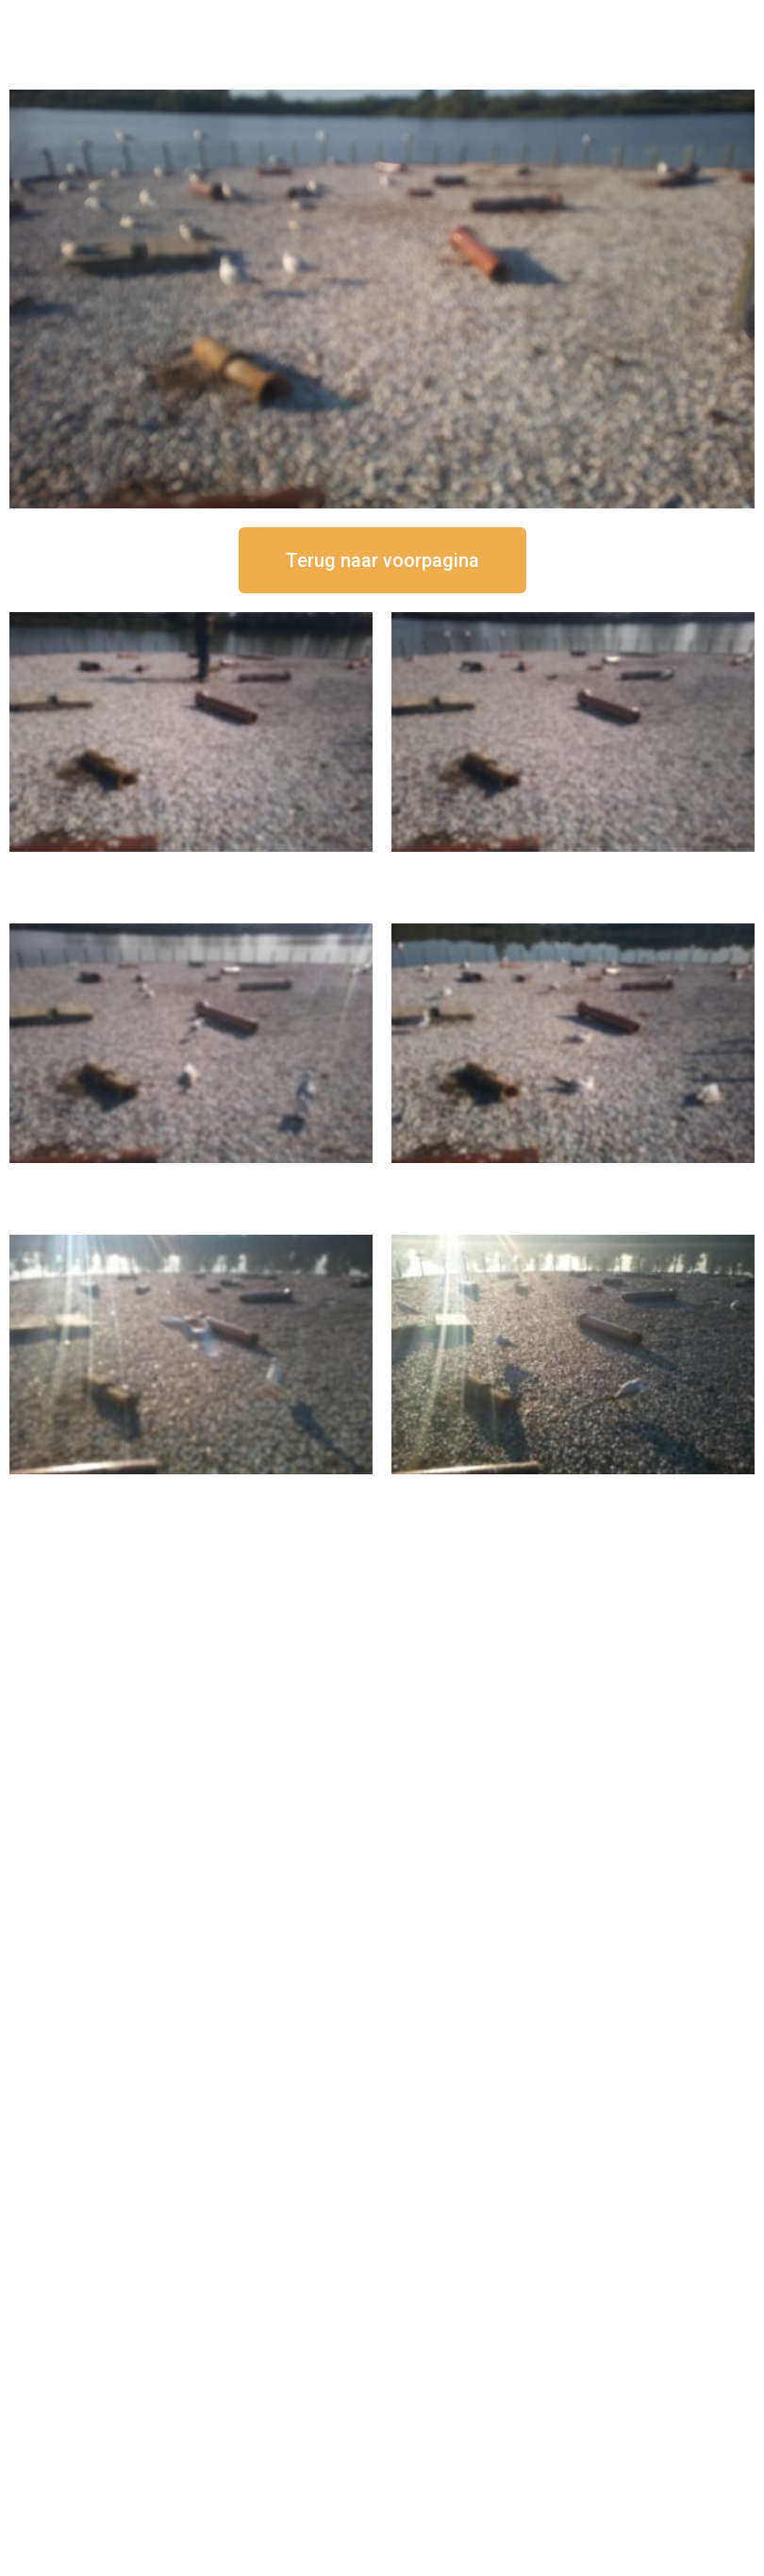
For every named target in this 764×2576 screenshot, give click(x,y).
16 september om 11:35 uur (191, 1178)
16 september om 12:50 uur (191, 867)
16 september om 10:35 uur (573, 1178)
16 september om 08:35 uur (573, 1490)
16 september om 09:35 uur (191, 1490)
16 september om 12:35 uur (573, 867)
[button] (382, 560)
